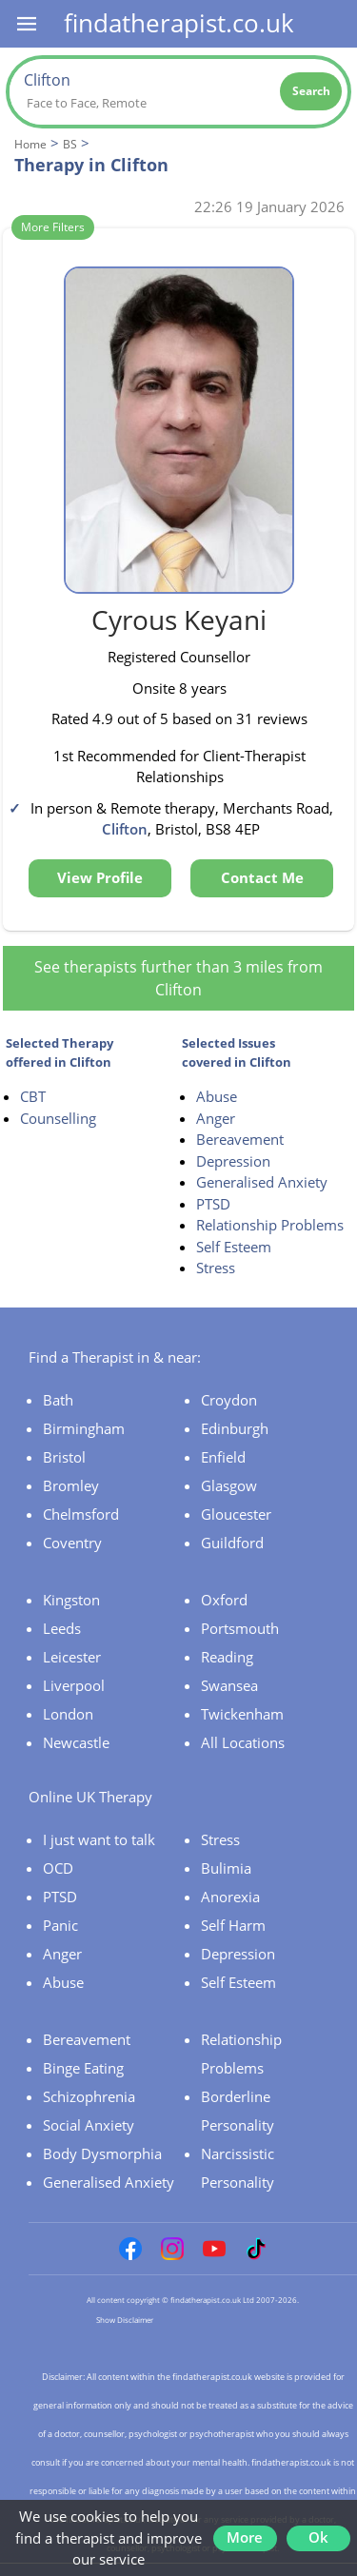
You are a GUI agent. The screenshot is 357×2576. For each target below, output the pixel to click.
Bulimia (226, 1868)
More (245, 2537)
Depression (233, 1160)
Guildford (232, 1542)
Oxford (224, 1599)
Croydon (229, 1399)
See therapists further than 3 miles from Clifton (178, 978)
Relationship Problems (270, 1224)
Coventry (72, 1542)
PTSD (213, 1203)
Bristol (64, 1456)
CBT (33, 1096)
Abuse (216, 1096)
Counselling (58, 1118)
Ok (318, 2537)
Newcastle (76, 1742)
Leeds (62, 1628)
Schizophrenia (89, 2096)
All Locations (243, 1742)
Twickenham (242, 1713)
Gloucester (236, 1514)
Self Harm (233, 1925)
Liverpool (74, 1685)
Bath (58, 1399)
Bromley (71, 1485)
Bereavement (240, 1139)
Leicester (72, 1656)
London (68, 1713)
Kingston (71, 1599)
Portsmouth (240, 1628)
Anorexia (230, 1896)
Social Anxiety (88, 2124)
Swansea (229, 1685)
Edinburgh (234, 1428)
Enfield (223, 1456)
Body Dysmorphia (102, 2153)
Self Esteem (233, 1246)
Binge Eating (83, 2067)
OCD (58, 1868)
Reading (227, 1656)
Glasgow (229, 1485)
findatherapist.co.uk (179, 23)
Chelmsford (81, 1514)
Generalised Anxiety (261, 1181)
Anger (215, 1118)
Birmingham (84, 1428)
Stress (215, 1267)
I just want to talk (99, 1839)
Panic (60, 1925)
